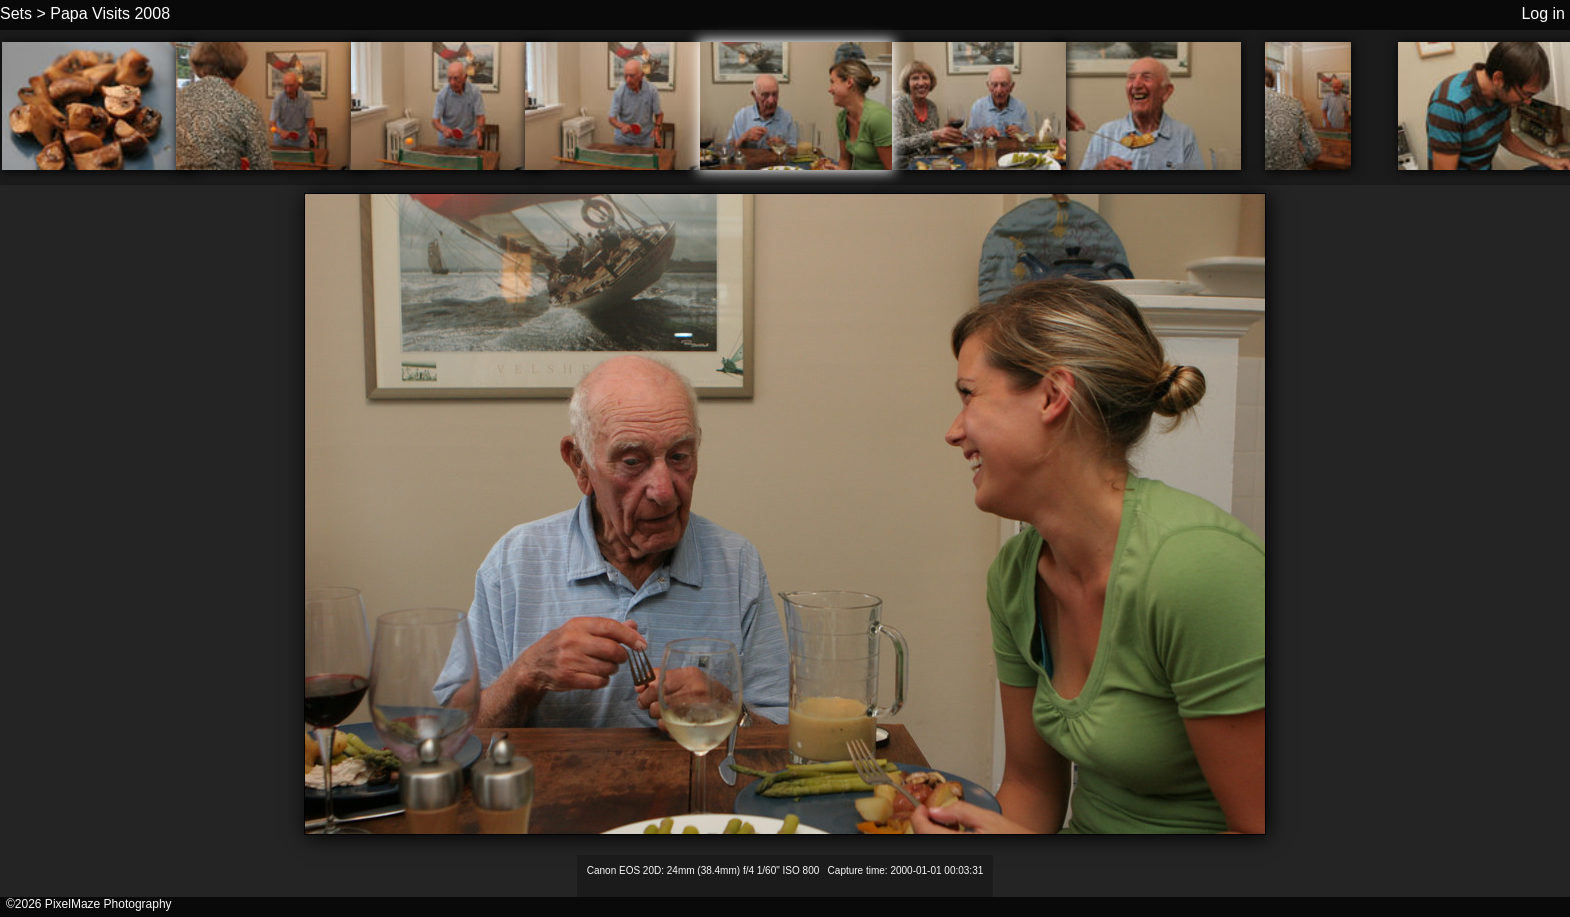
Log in (1543, 13)
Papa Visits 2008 (110, 13)
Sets (16, 13)
